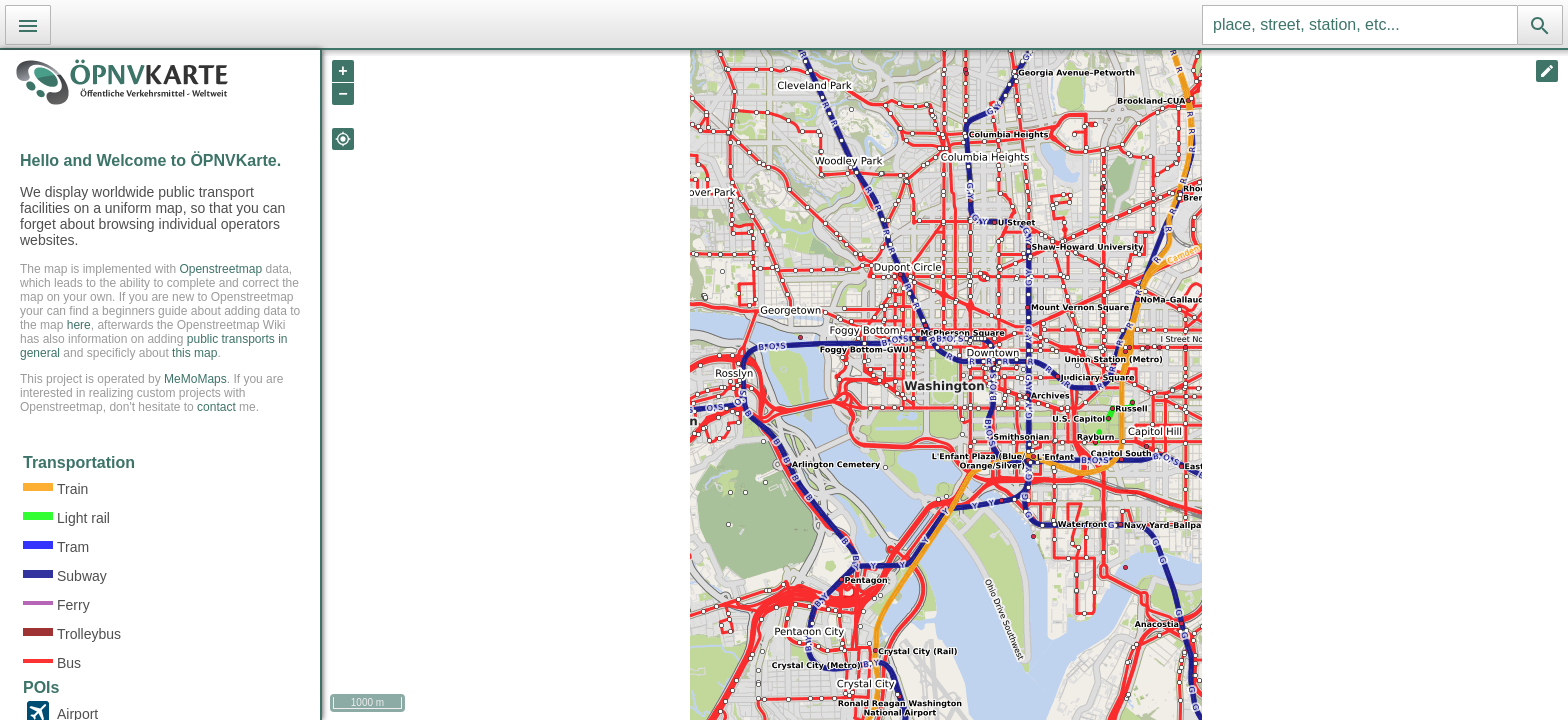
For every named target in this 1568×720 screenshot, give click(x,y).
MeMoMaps (195, 379)
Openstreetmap (220, 269)
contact (216, 407)
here (79, 325)
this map (194, 353)
